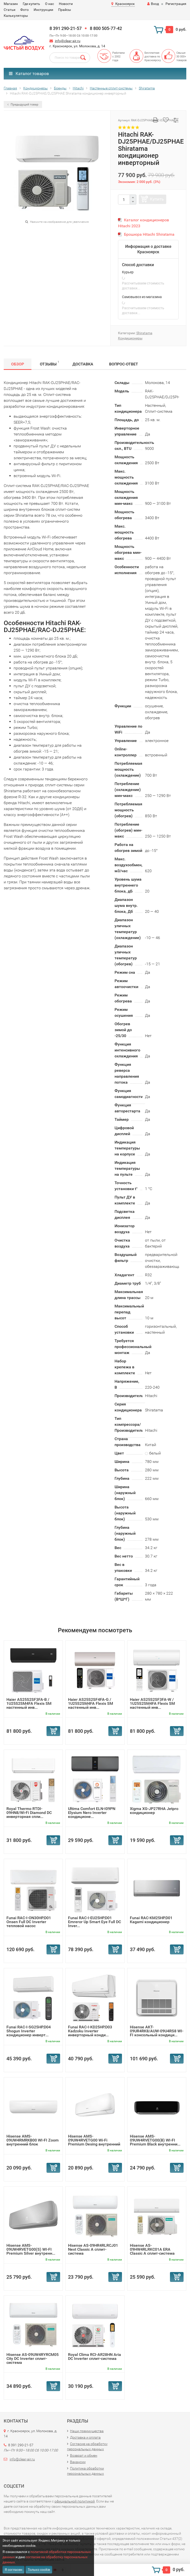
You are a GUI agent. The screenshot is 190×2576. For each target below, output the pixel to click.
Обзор (17, 364)
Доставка (82, 364)
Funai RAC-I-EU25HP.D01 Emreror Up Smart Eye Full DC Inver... (94, 1921)
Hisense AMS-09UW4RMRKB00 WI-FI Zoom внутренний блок (32, 2140)
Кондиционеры (130, 338)
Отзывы (49, 363)
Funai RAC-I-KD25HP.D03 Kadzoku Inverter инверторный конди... (90, 2031)
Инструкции (43, 10)
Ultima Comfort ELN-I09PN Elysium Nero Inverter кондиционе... (91, 1812)
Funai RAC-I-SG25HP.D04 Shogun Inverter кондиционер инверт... (28, 2031)
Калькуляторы (16, 16)
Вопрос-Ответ (123, 364)
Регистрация (176, 4)
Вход (153, 4)
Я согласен (13, 2570)
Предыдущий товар (22, 104)
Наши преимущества (87, 2431)
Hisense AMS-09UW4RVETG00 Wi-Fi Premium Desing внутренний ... (94, 2142)
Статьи (9, 10)
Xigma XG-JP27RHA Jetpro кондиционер (154, 1810)
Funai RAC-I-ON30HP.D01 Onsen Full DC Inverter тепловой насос (28, 1921)
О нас (49, 4)
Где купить (31, 4)
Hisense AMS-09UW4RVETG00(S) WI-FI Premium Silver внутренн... (30, 2249)
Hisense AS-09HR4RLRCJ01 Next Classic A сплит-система (93, 2249)
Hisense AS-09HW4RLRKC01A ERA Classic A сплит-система (152, 2249)
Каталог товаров (29, 73)
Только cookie (39, 2570)
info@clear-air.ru (67, 41)
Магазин (11, 4)
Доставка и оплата (85, 2437)
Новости (66, 4)
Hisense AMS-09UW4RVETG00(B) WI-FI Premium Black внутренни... (155, 2140)
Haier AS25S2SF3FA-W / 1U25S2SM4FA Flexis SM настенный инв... (152, 1703)
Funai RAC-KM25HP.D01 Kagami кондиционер (151, 1919)
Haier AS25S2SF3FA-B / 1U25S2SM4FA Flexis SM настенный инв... (28, 1703)
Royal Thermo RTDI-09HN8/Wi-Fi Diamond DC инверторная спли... (29, 1812)
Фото (24, 10)
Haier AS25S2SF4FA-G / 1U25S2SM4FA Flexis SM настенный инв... (90, 1703)
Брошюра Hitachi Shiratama (149, 234)
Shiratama (144, 333)
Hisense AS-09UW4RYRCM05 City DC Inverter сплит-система (32, 2358)
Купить (157, 199)
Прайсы (64, 10)
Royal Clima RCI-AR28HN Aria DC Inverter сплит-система (94, 2356)
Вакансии (78, 2462)
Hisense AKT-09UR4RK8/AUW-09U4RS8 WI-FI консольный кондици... (156, 2031)
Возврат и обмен (83, 2455)
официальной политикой (74, 2501)
